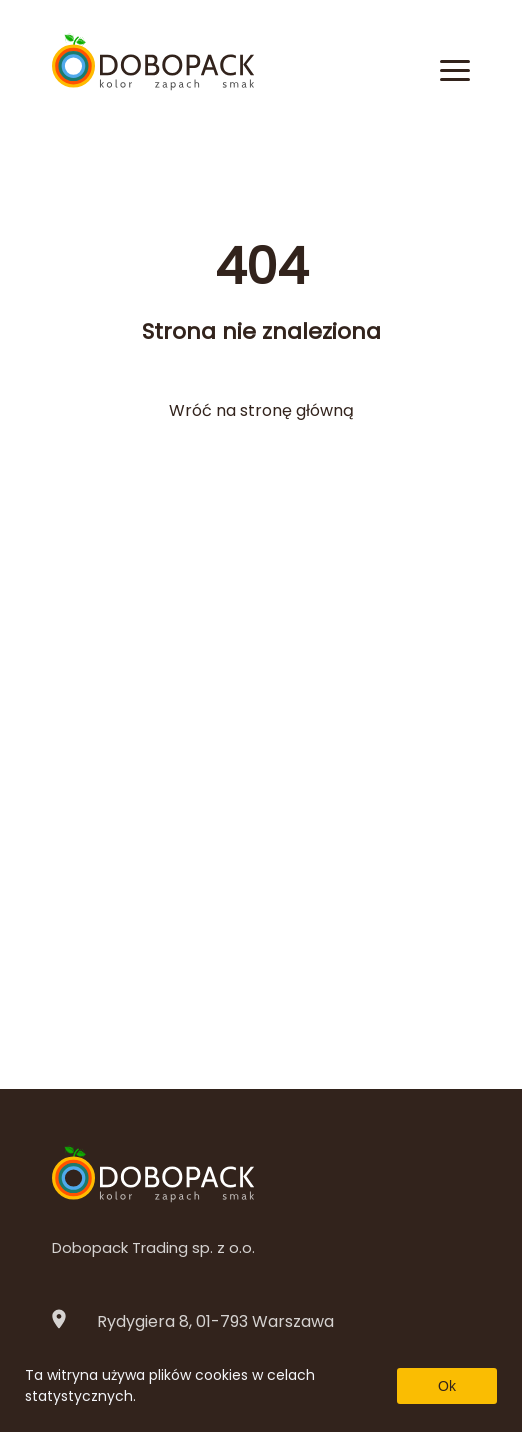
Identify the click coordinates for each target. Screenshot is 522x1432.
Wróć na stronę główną (261, 410)
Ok (447, 1386)
